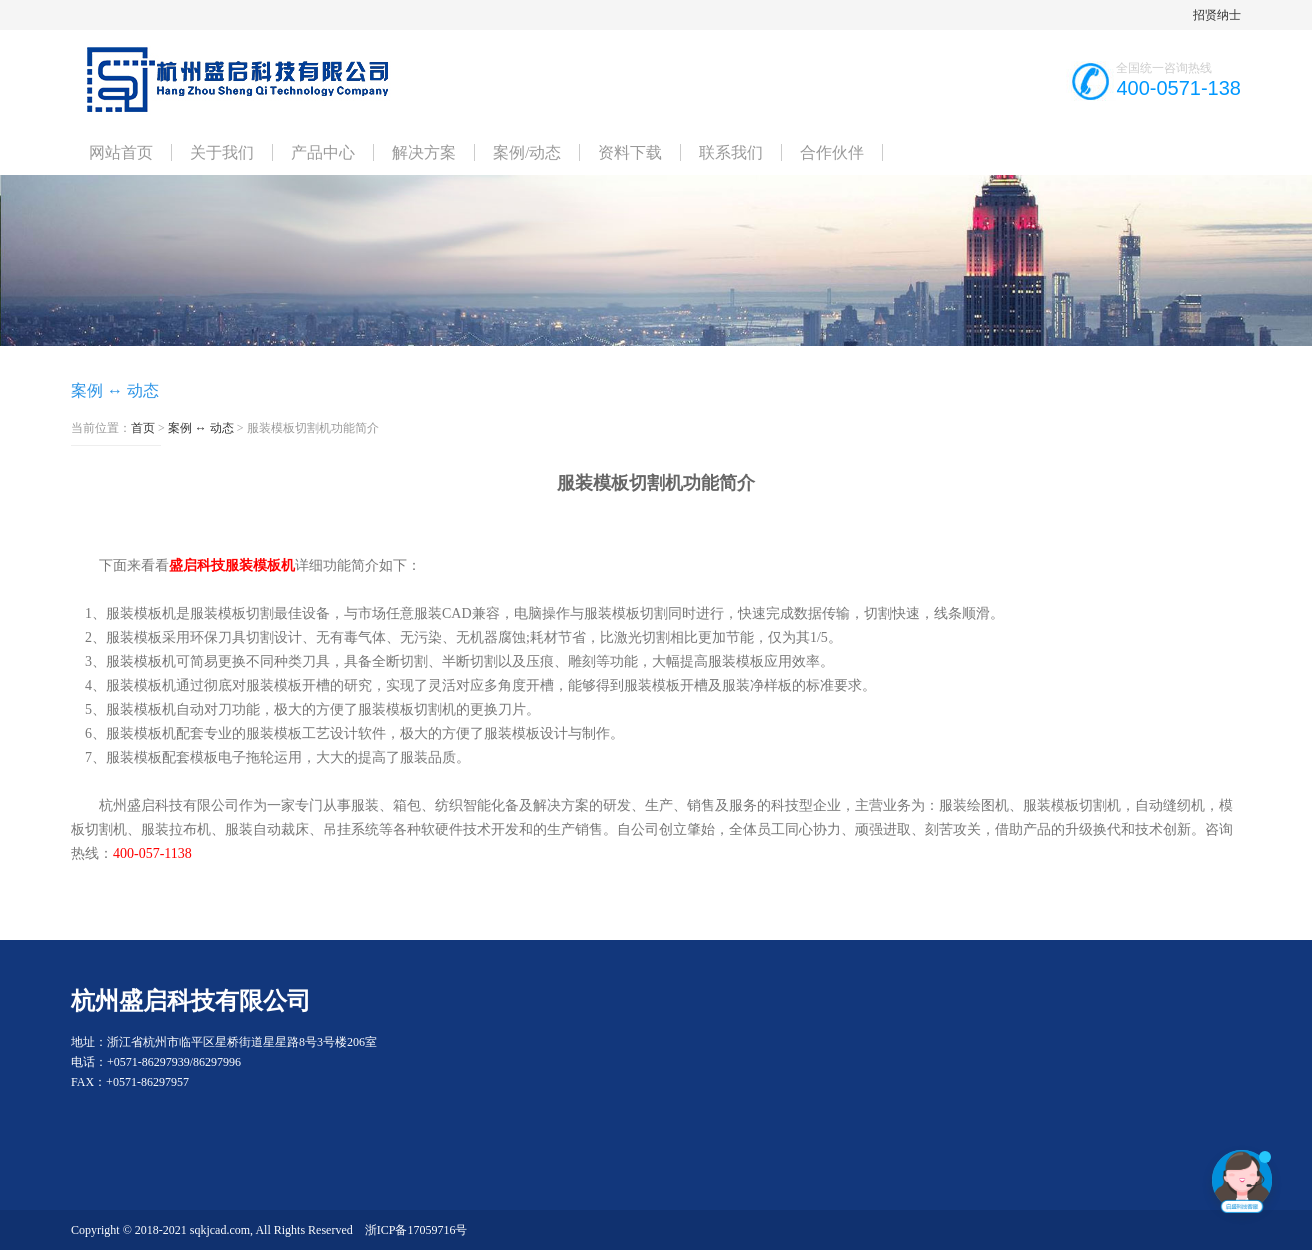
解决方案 (424, 152)
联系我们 (731, 152)
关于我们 (222, 152)
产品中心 (323, 152)
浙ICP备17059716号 (416, 1230)
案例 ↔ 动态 (201, 428)
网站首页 (121, 152)
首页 (143, 428)
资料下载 (630, 152)
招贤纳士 (1217, 15)
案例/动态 (527, 152)
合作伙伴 (832, 152)
